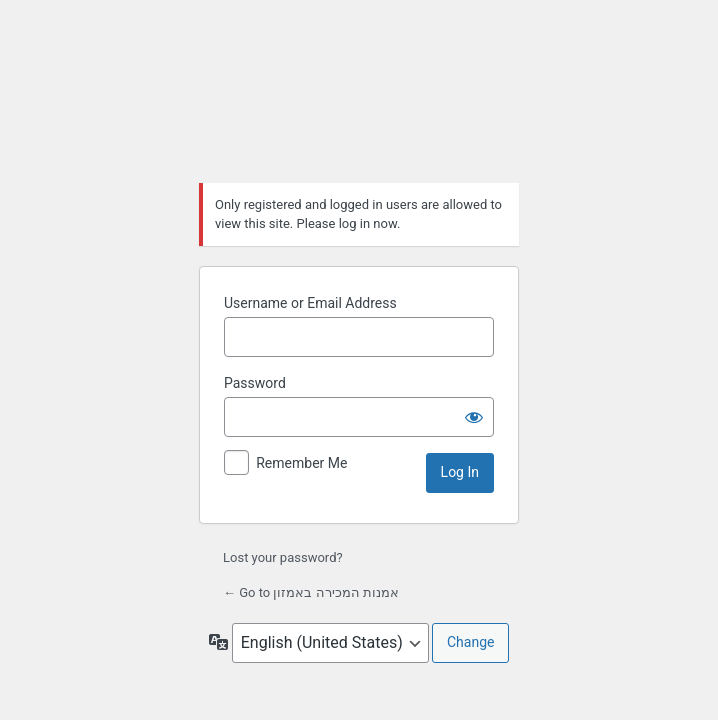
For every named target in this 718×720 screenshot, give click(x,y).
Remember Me (301, 463)
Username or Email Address (310, 303)
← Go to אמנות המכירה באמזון (311, 592)
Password (255, 383)
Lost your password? (283, 557)
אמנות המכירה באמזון (359, 97)
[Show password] (474, 417)
